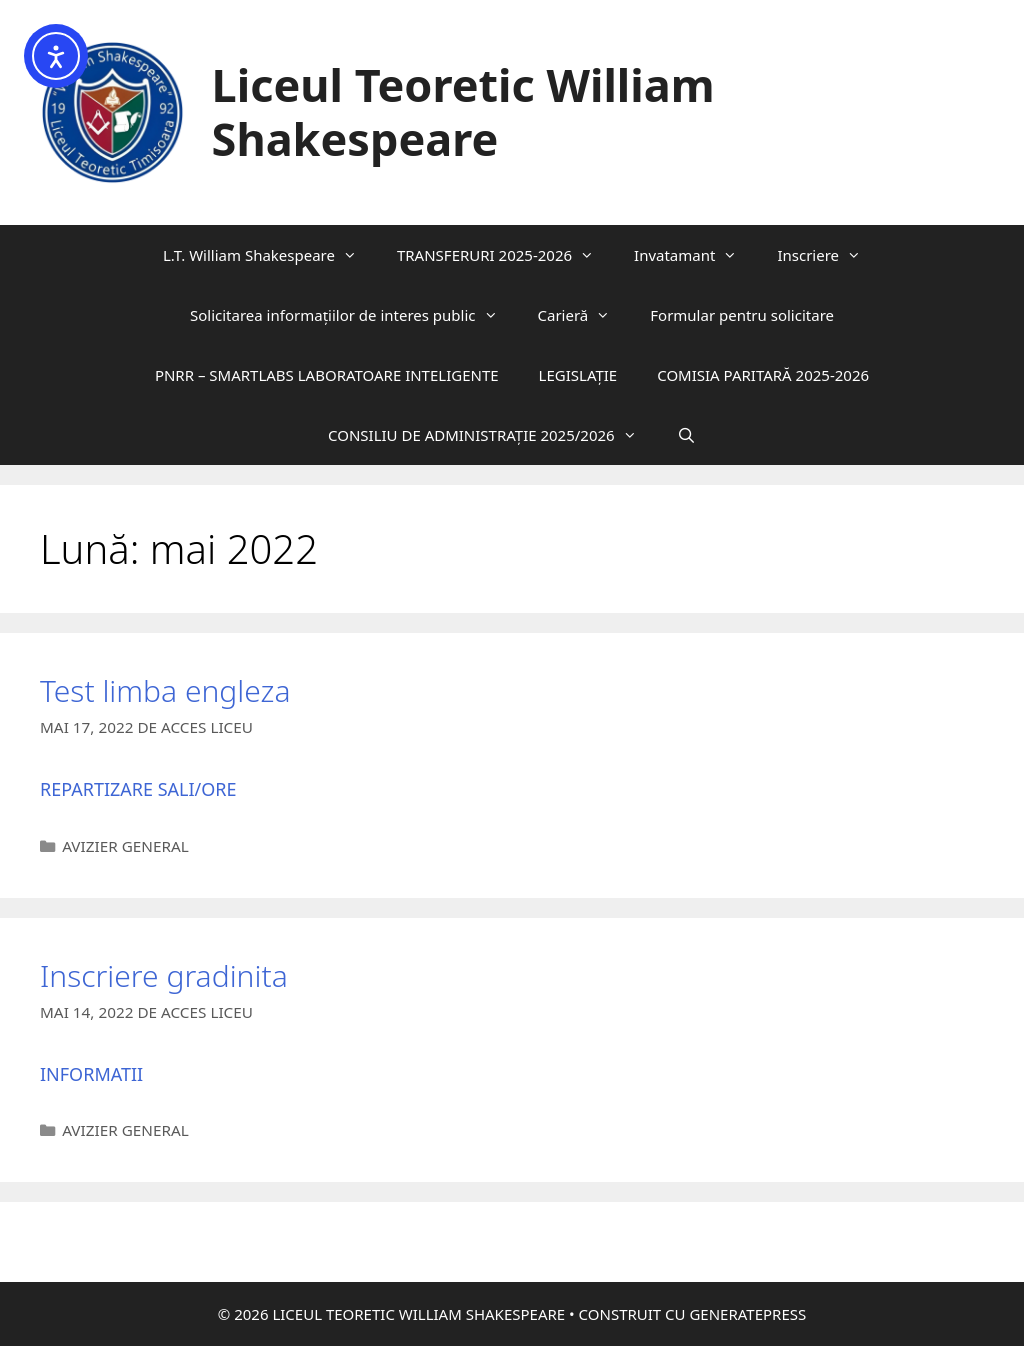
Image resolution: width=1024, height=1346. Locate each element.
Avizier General (125, 846)
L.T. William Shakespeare (270, 255)
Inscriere (829, 255)
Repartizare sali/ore (138, 789)
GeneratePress (747, 1314)
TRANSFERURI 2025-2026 (505, 255)
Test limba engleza (169, 690)
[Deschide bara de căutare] (686, 435)
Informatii (91, 1074)
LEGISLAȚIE (578, 375)
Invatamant (695, 255)
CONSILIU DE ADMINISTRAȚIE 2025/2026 (492, 435)
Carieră (584, 315)
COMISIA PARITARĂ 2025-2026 (763, 375)
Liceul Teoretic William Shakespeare (463, 111)
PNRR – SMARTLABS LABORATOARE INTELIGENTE (327, 375)
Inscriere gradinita (164, 975)
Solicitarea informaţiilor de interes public (354, 315)
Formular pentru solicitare (742, 315)
